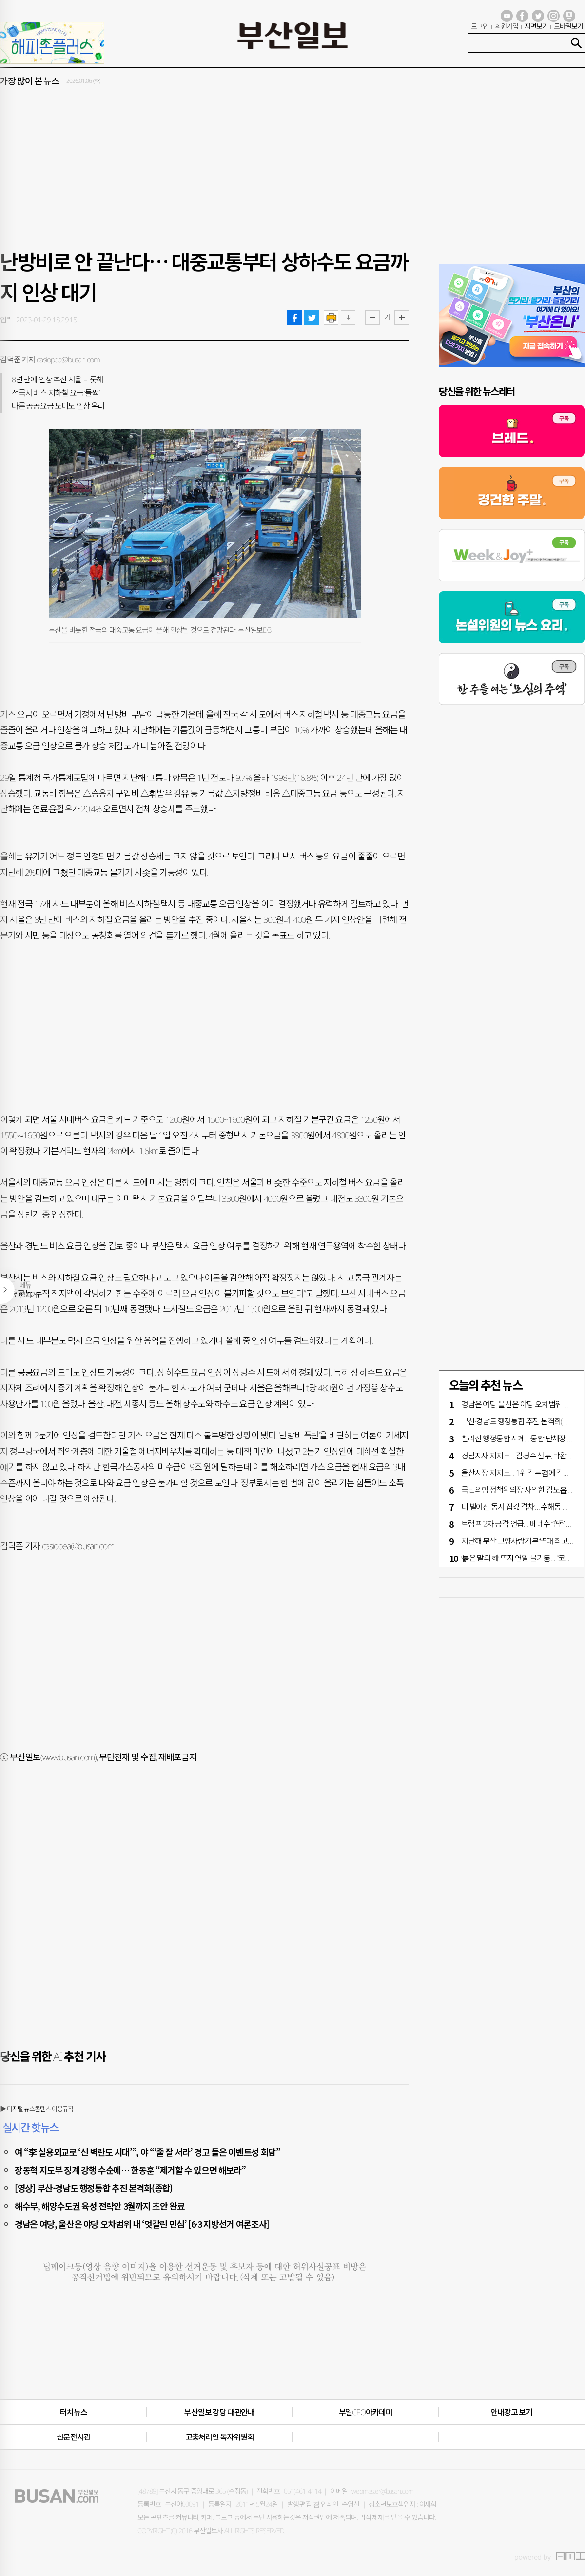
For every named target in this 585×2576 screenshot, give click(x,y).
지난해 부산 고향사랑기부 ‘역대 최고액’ (518, 1541)
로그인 (479, 26)
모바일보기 (568, 26)
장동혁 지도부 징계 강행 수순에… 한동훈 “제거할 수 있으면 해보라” (130, 2169)
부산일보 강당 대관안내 (219, 2412)
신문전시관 (73, 2437)
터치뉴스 (73, 2412)
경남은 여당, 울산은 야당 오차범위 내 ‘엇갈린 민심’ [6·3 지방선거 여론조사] (142, 2223)
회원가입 (506, 26)
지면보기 (536, 26)
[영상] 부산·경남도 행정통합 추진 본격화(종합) (94, 2187)
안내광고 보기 (511, 2412)
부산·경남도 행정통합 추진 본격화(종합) (519, 1421)
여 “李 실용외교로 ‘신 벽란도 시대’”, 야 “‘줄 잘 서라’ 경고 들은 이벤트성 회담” (147, 2151)
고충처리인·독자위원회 (219, 2437)
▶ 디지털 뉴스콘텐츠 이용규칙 (36, 2108)
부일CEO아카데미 (365, 2412)
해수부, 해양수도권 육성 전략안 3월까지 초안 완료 (99, 2205)
